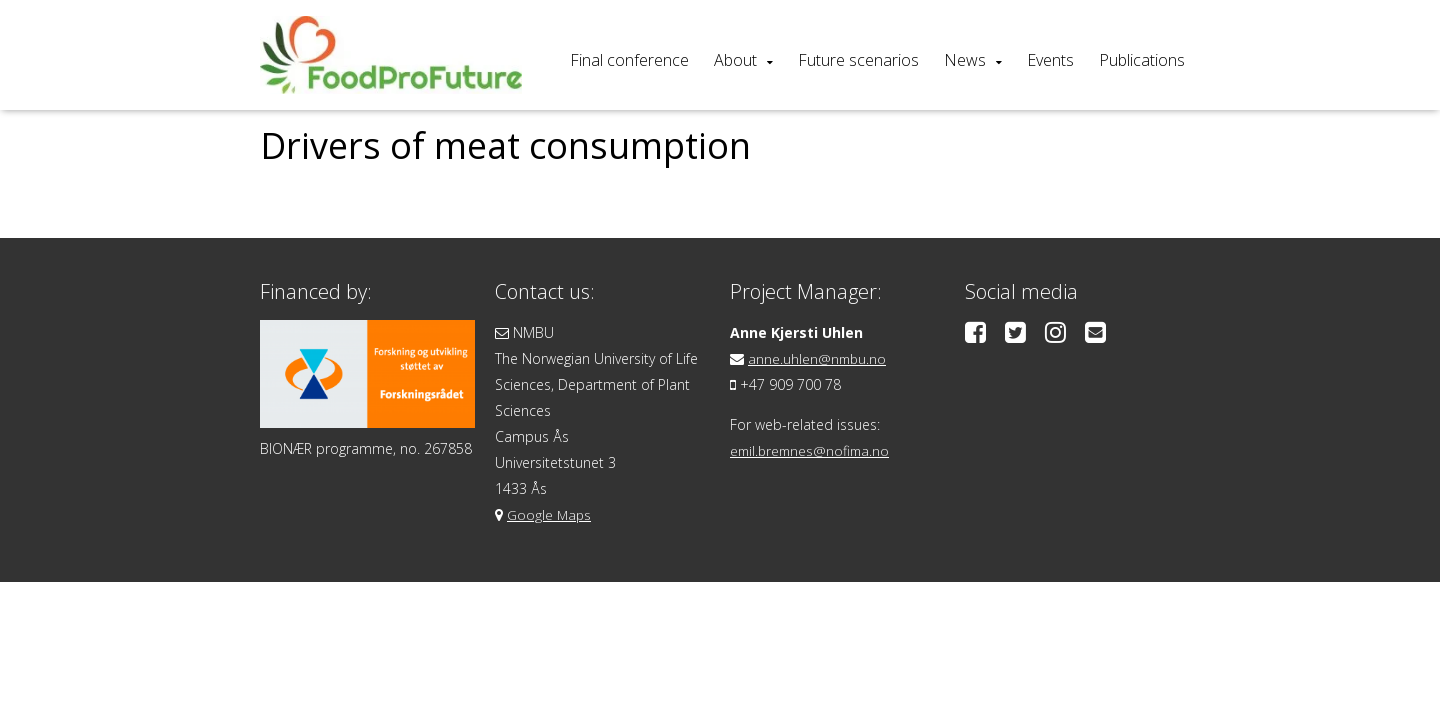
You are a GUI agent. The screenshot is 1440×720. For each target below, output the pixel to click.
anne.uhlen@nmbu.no (818, 358)
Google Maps (550, 514)
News (965, 60)
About (735, 60)
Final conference (629, 60)
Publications (1142, 60)
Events (1050, 60)
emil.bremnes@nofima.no (813, 450)
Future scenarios (858, 60)
